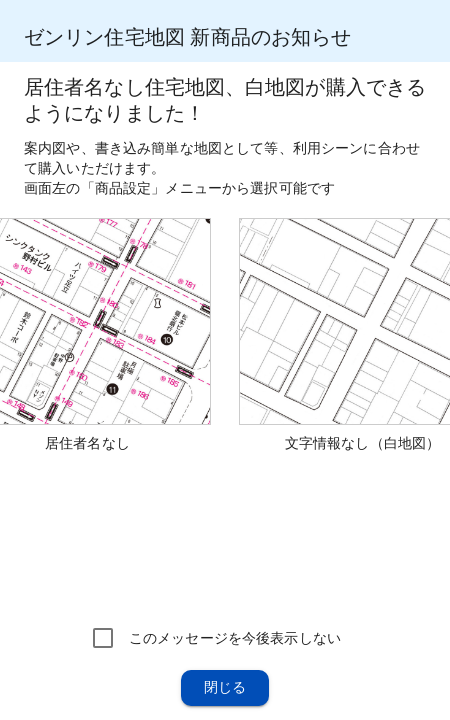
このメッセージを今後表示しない (235, 638)
